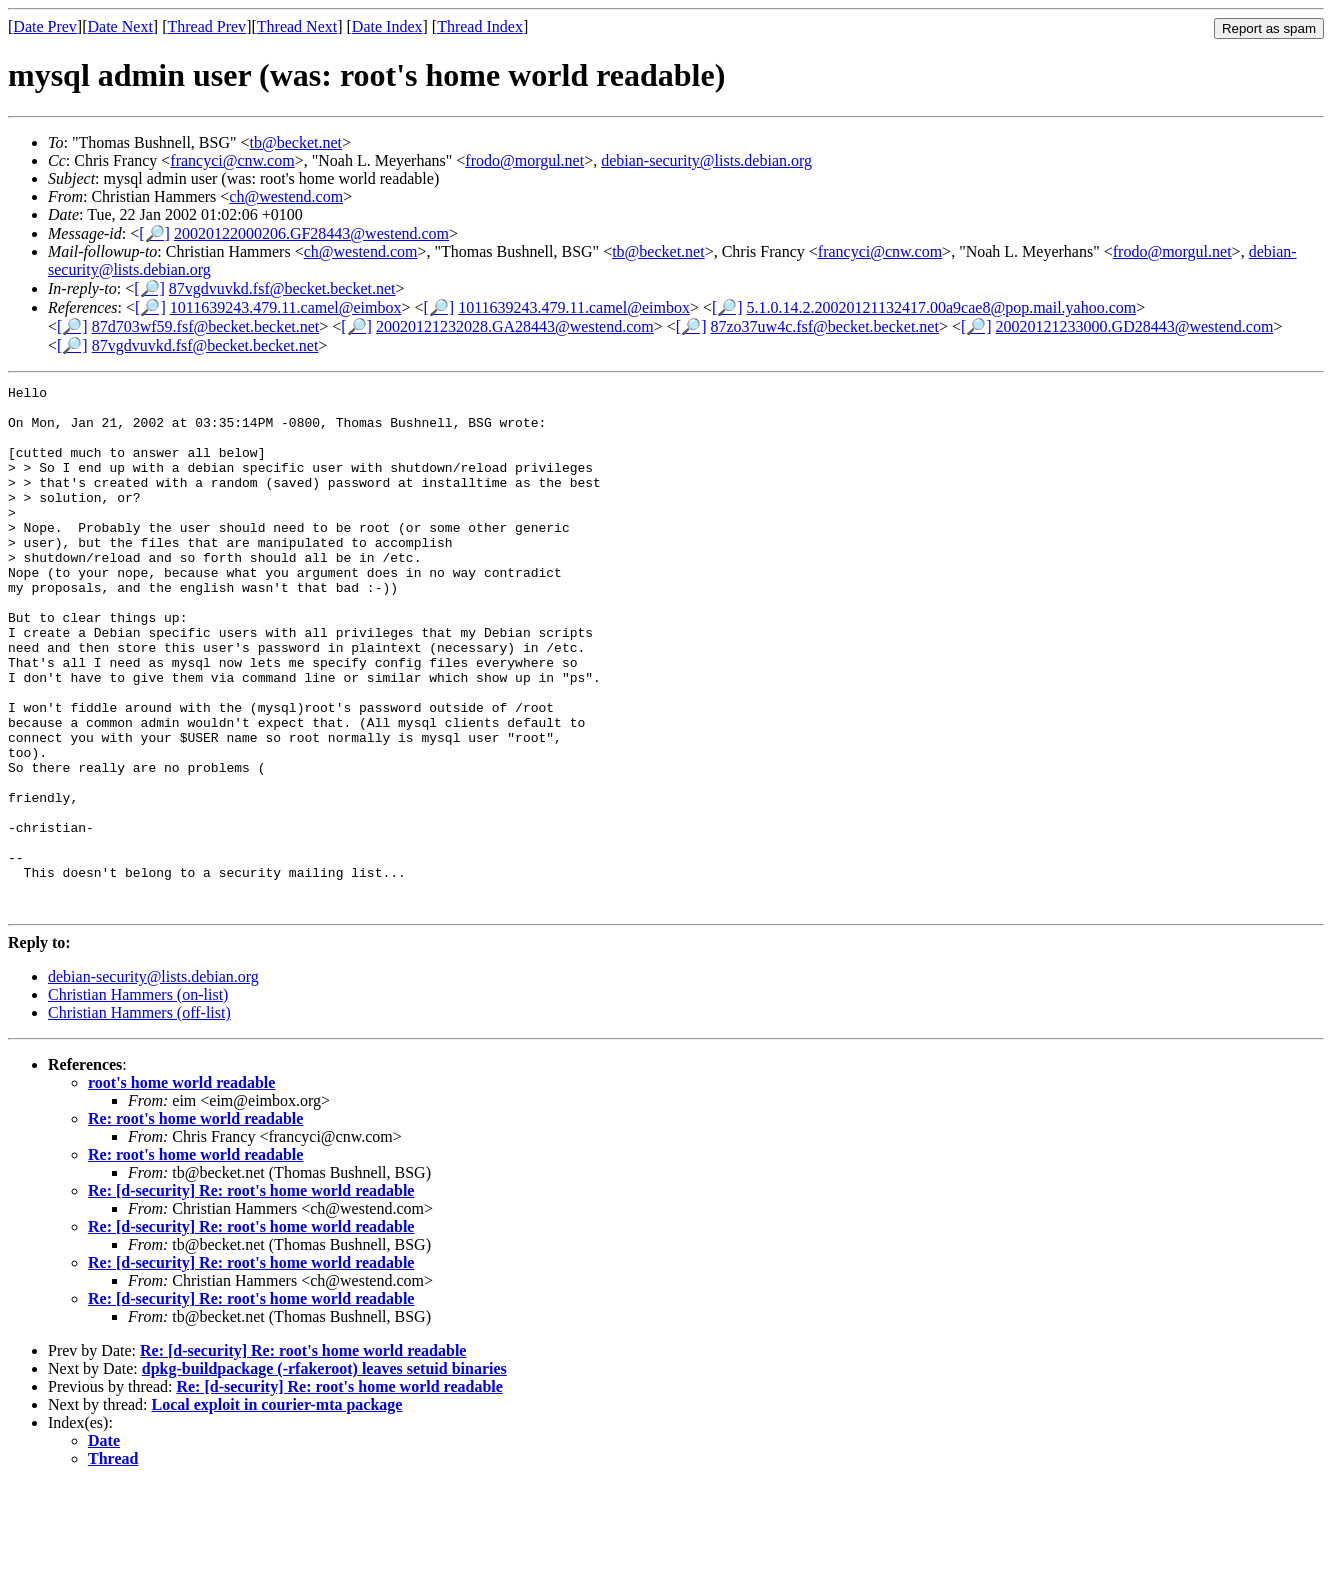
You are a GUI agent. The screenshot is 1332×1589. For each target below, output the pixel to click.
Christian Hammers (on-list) (138, 1099)
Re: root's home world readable (195, 1223)
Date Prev (45, 26)
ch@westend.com (286, 196)
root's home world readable (181, 1187)
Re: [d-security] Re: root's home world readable (251, 1295)
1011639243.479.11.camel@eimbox (286, 307)
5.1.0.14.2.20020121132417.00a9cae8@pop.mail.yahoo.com (942, 307)
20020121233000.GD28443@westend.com (1135, 326)
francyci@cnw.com (232, 160)
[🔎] (154, 233)
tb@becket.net (296, 142)
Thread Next (297, 26)
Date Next (120, 26)
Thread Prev (206, 26)
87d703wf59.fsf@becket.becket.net (206, 326)
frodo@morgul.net (524, 160)
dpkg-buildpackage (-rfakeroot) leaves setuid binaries (324, 1473)
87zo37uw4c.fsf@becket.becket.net (824, 326)
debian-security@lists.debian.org (706, 160)
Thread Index (480, 26)
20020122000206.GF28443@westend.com (311, 233)
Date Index (387, 26)
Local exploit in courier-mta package (277, 1509)
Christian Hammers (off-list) (139, 1117)
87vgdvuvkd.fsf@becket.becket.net (282, 288)
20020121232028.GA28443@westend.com (515, 326)
